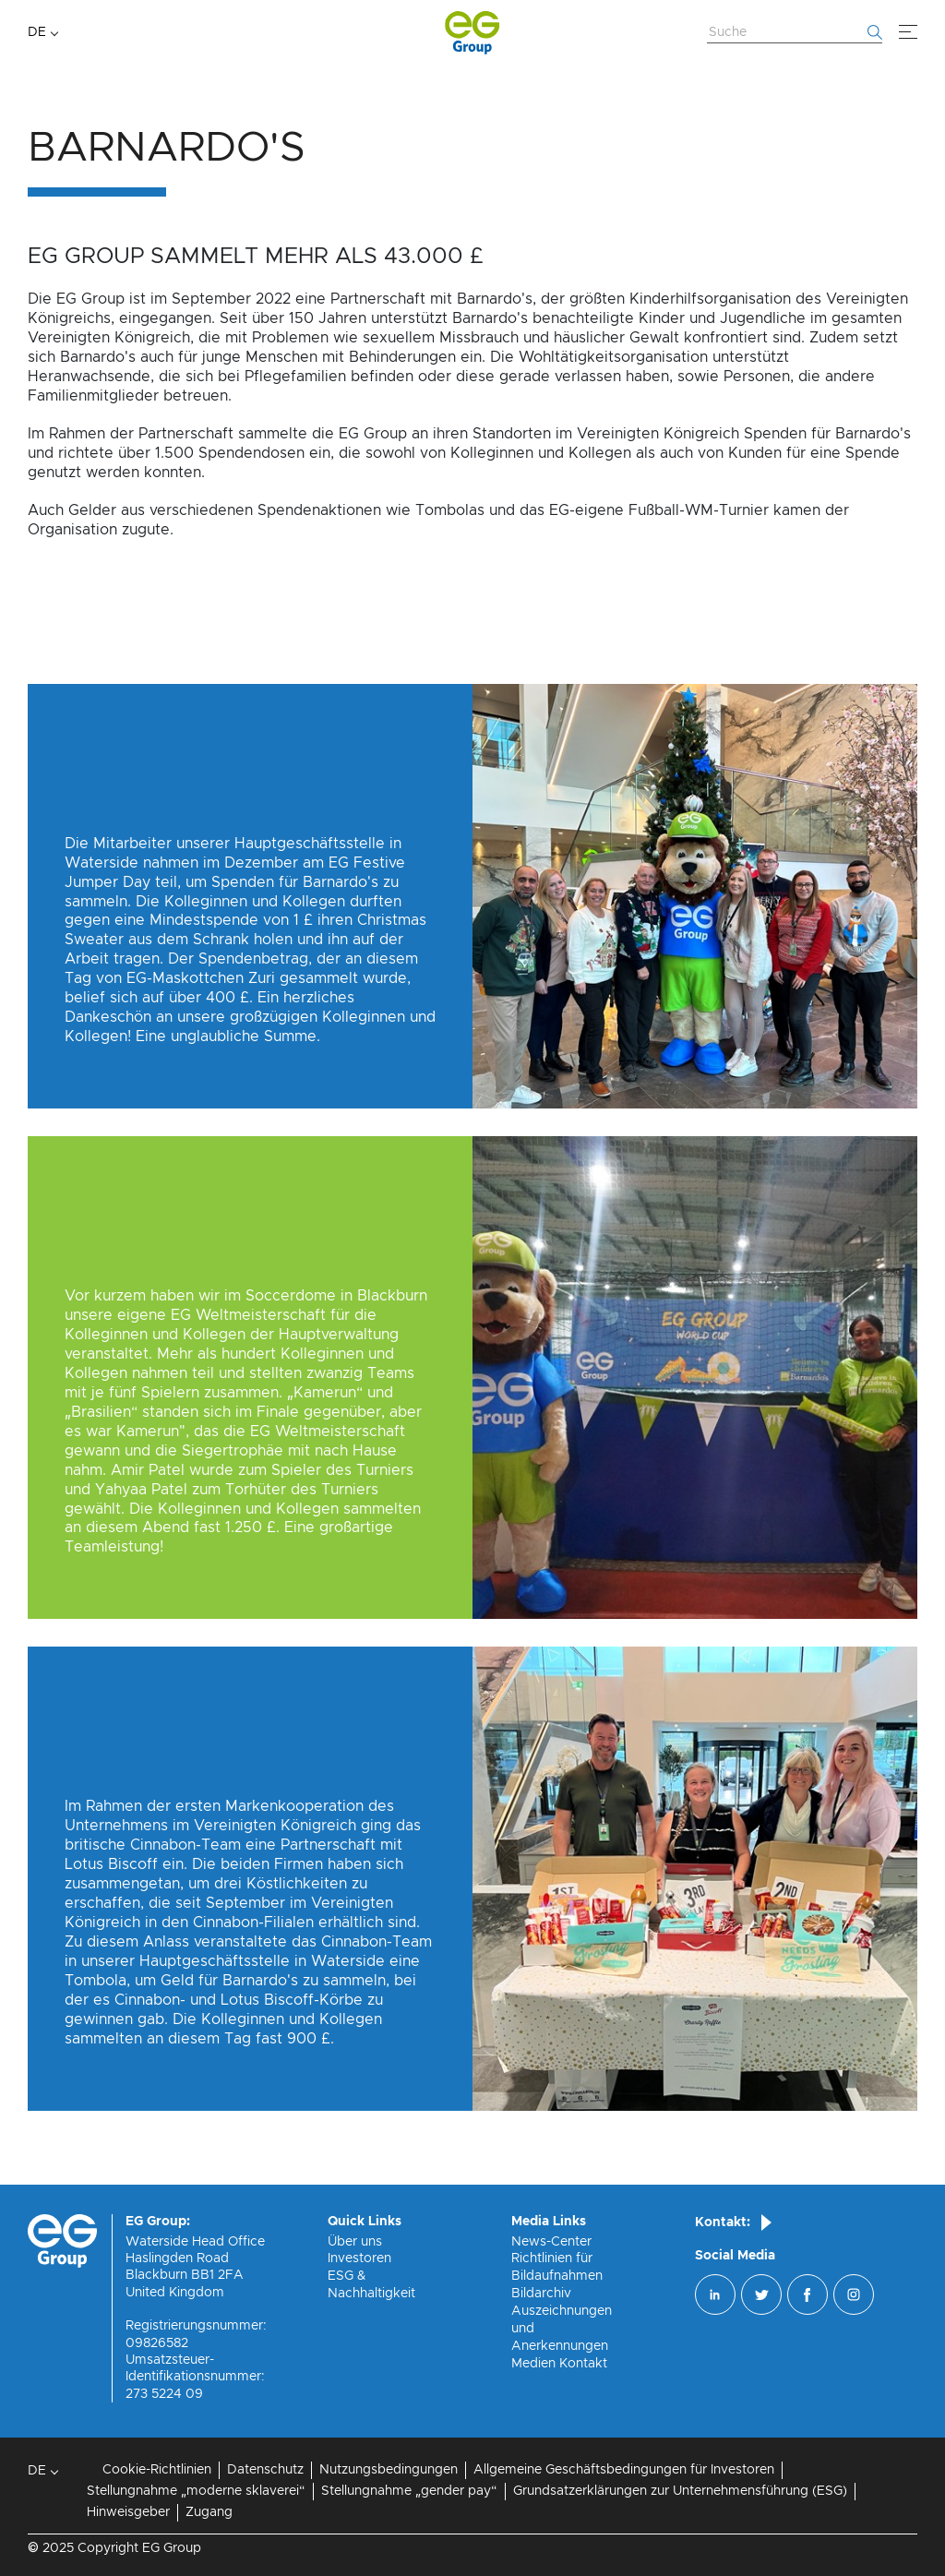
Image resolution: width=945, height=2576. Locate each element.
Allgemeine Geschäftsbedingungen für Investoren (623, 2469)
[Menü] (908, 32)
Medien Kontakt (559, 2363)
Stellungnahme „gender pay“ (409, 2491)
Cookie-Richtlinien (156, 2469)
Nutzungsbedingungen (388, 2469)
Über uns (355, 2241)
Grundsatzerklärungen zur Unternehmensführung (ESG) (680, 2491)
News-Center (551, 2241)
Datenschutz (265, 2469)
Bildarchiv (541, 2293)
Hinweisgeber (128, 2512)
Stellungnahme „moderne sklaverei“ (196, 2491)
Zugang (209, 2512)
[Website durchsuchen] (794, 33)
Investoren (359, 2258)
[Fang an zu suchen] (874, 32)
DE (37, 32)
